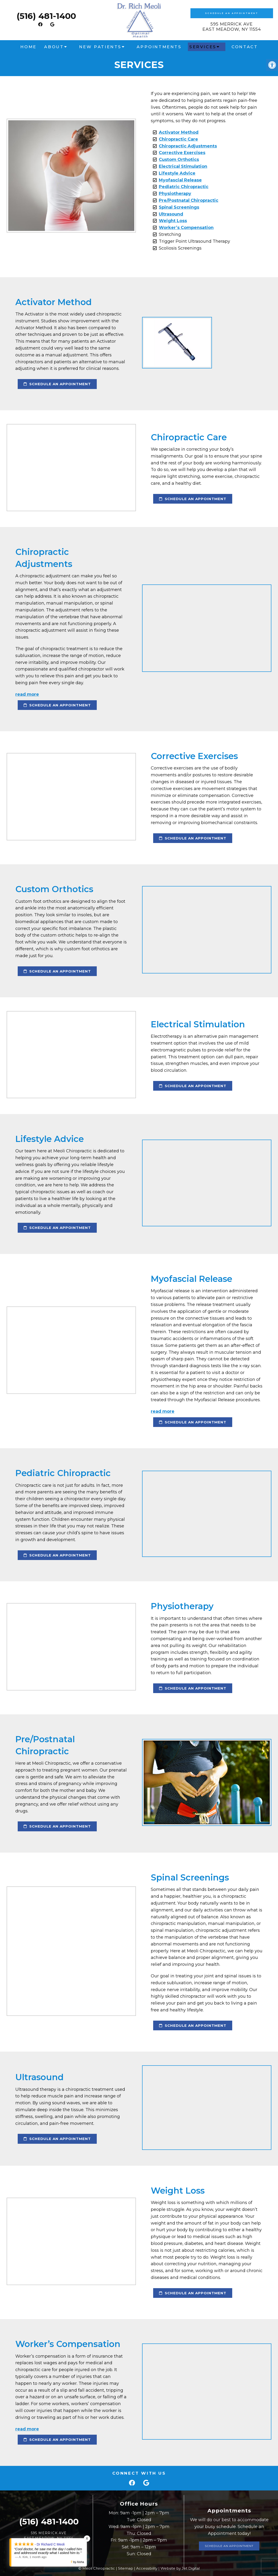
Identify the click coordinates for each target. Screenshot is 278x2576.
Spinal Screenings (179, 207)
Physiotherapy (175, 193)
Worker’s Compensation (186, 227)
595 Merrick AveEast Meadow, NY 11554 (231, 27)
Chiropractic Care (178, 139)
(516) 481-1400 (46, 16)
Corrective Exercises (182, 152)
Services (202, 46)
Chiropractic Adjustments (188, 146)
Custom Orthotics (179, 159)
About (54, 46)
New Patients (100, 46)
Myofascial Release (180, 180)
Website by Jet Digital (180, 2568)
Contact (245, 46)
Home (28, 46)
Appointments (159, 46)
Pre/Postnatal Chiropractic (188, 200)
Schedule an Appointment (231, 13)
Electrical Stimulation (183, 166)
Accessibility (146, 2568)
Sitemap (125, 2568)
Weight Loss (173, 220)
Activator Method (178, 132)
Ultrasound (171, 214)
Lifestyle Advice (177, 173)
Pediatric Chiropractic (183, 186)
